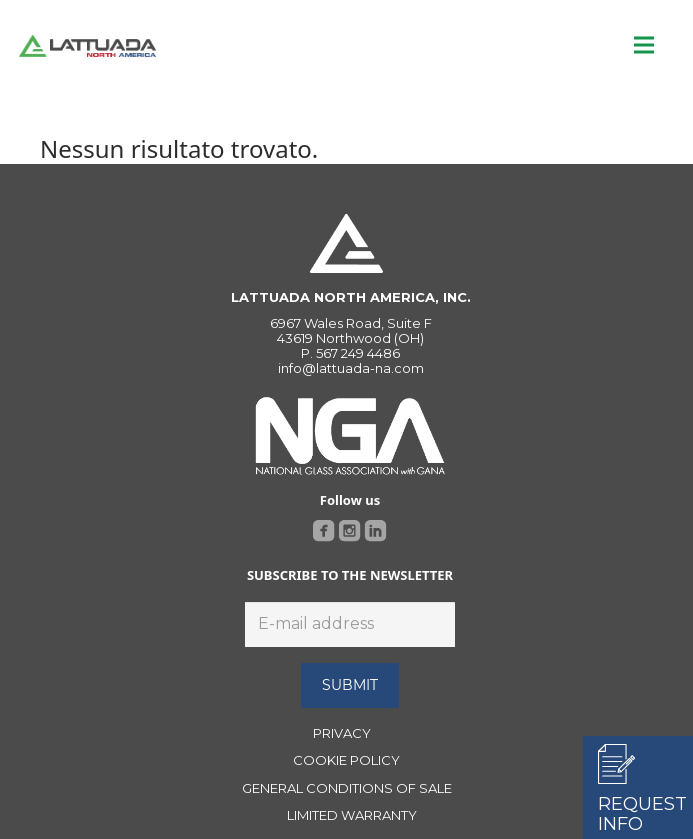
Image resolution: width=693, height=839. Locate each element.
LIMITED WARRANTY (352, 815)
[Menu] (644, 45)
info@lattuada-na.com (351, 368)
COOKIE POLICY (346, 760)
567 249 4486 (358, 353)
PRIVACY (342, 733)
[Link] (87, 45)
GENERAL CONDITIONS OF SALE (347, 788)
